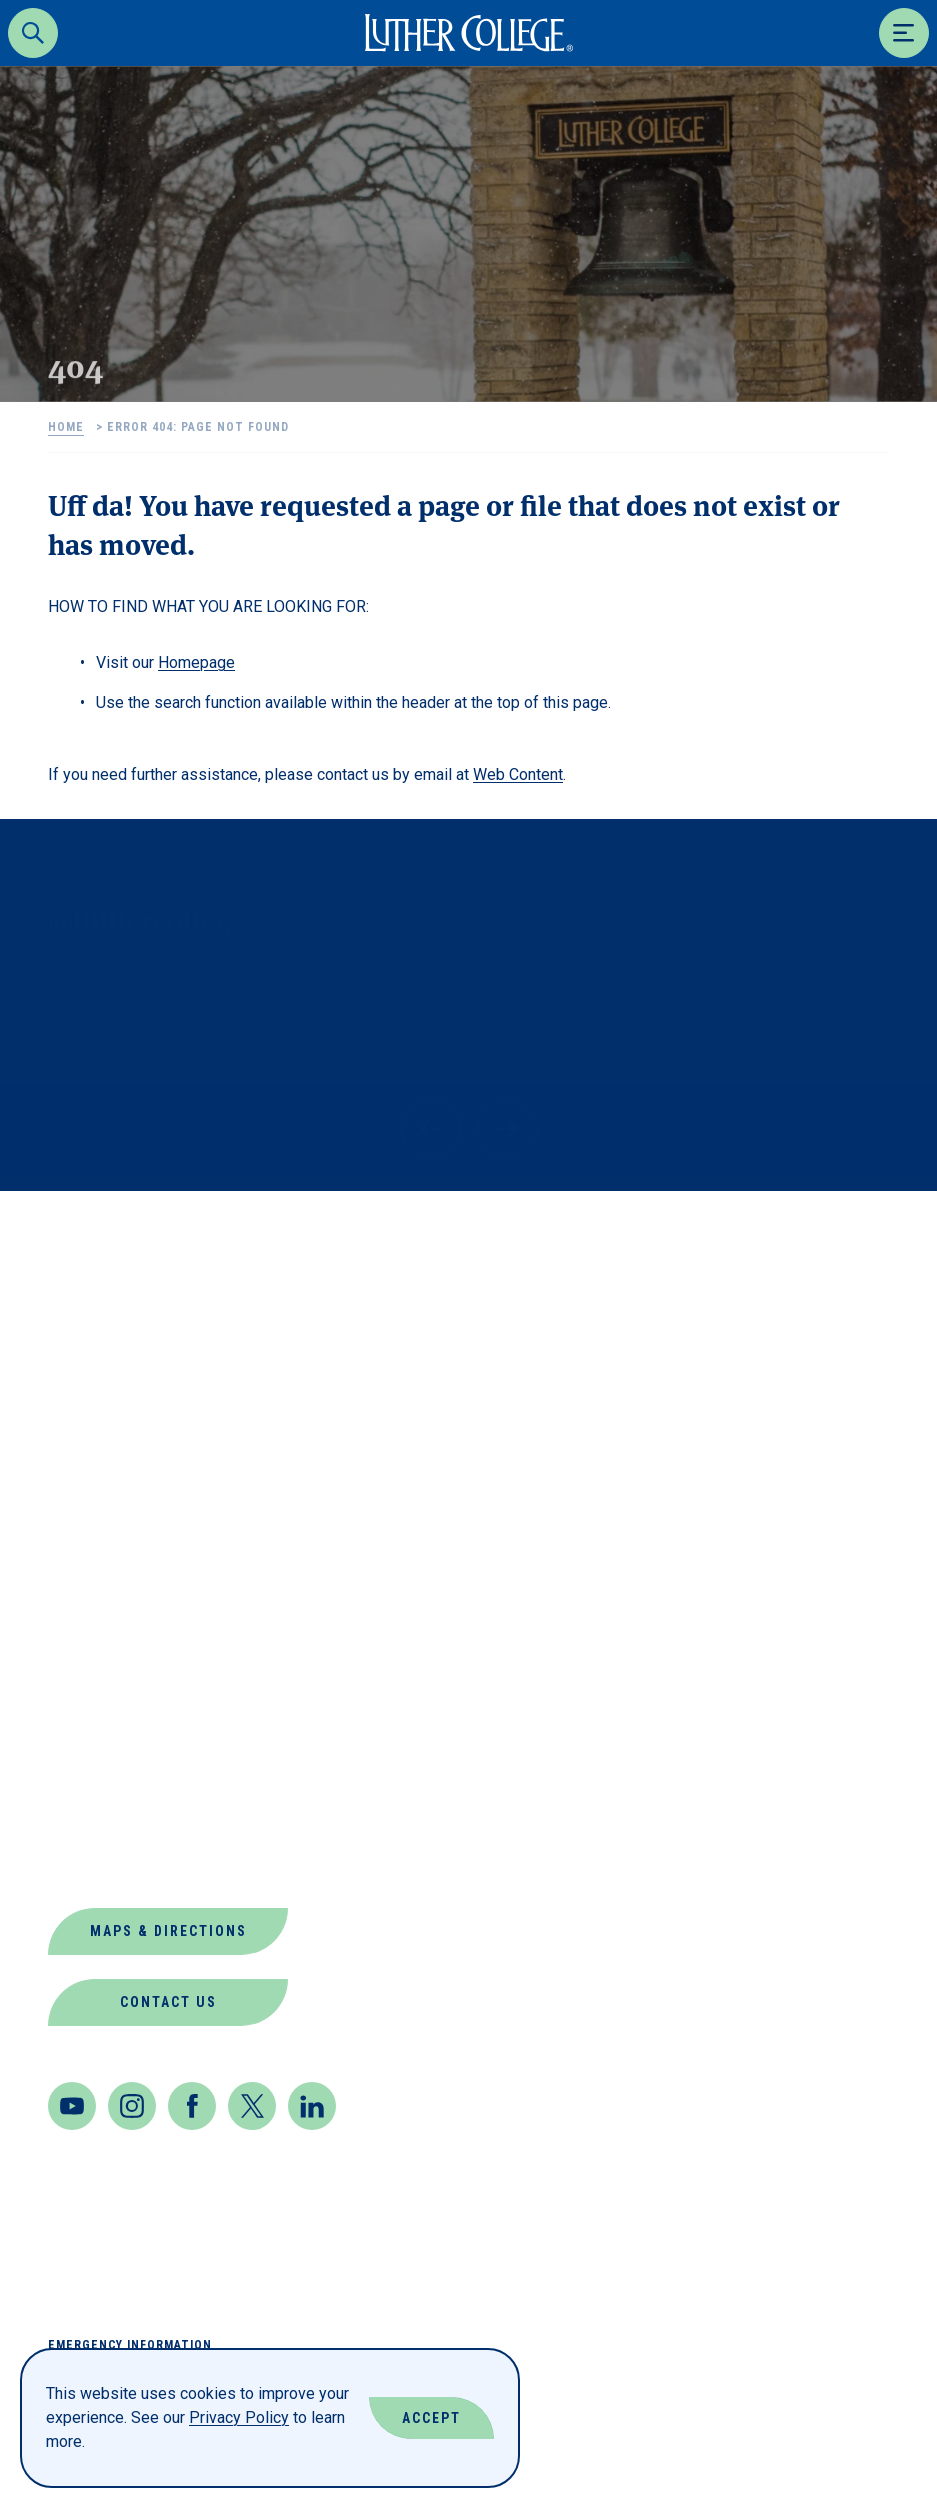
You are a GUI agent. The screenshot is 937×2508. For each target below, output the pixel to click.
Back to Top (825, 1233)
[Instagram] (132, 2106)
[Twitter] (252, 2106)
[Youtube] (72, 2106)
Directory (95, 1575)
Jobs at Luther (120, 1671)
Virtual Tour (110, 1863)
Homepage (196, 662)
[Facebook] (192, 2106)
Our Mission (104, 1815)
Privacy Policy (239, 2417)
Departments (110, 1527)
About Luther (113, 1431)
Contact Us (168, 2002)
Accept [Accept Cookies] (431, 2418)
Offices (83, 1767)
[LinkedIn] (312, 2106)
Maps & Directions (168, 1931)
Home (66, 427)
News (71, 1719)
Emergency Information (130, 2345)
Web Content (518, 774)
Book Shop (97, 1479)
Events (81, 1623)
